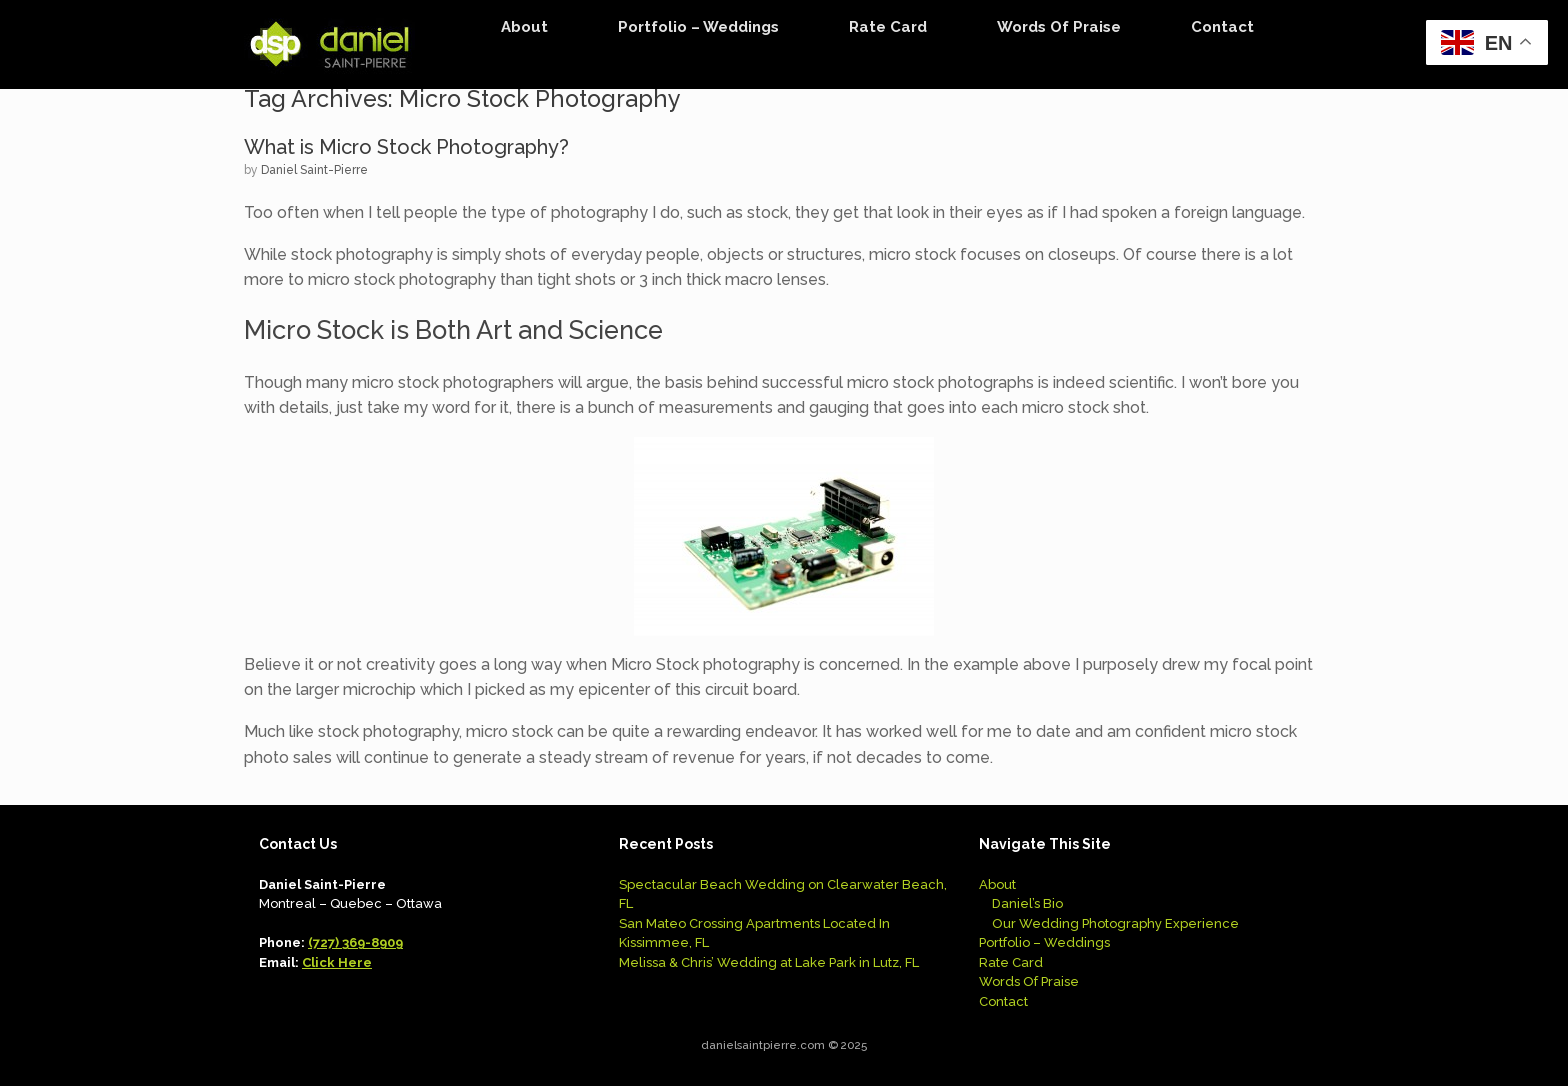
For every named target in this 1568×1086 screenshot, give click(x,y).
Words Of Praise (1059, 27)
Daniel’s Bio (1027, 903)
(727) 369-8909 (355, 942)
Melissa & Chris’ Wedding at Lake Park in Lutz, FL (769, 962)
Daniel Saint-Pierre (314, 170)
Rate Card (888, 27)
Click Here (337, 962)
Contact (1222, 27)
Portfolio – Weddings (698, 27)
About (524, 27)
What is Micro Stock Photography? (406, 147)
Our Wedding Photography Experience (1115, 923)
